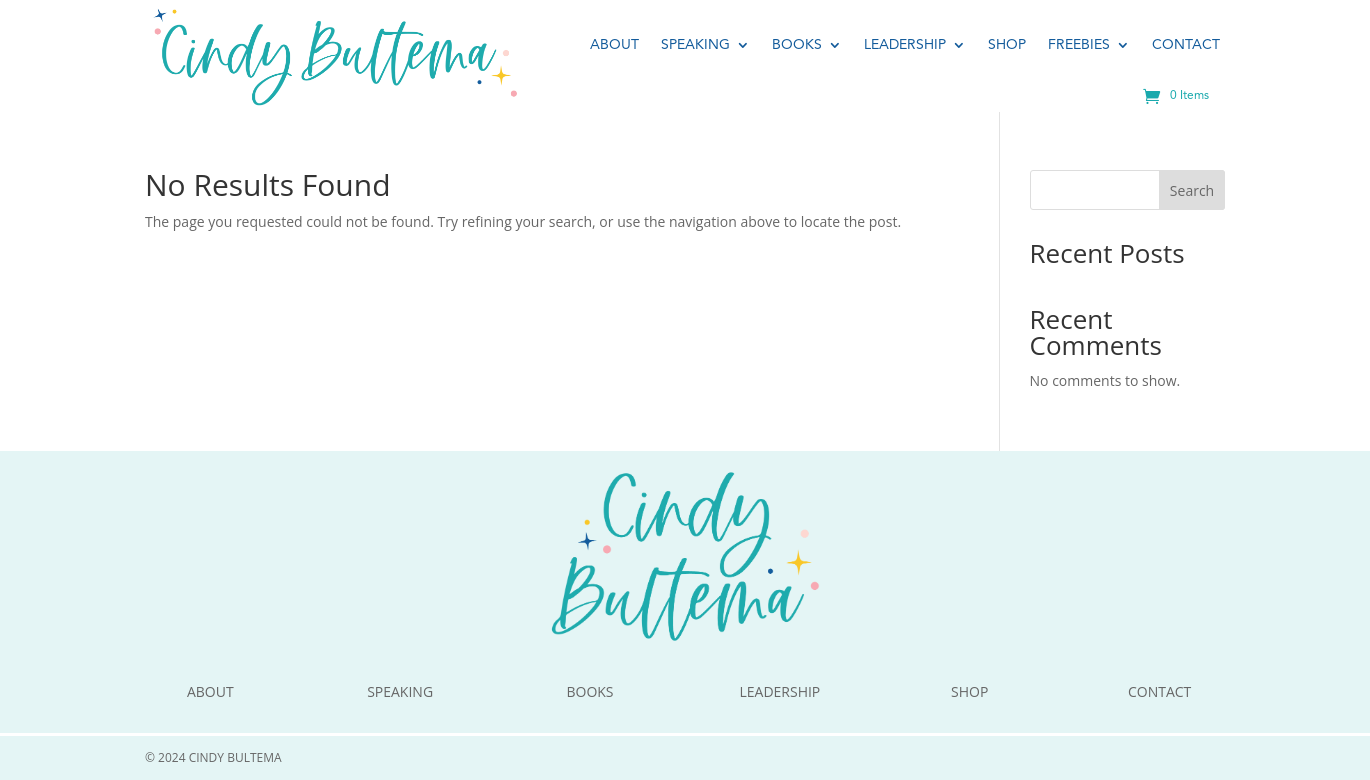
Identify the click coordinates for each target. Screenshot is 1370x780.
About (614, 45)
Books (797, 45)
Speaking (695, 45)
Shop (1007, 45)
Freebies (1079, 45)
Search (1192, 190)
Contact (1186, 45)
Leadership (905, 45)
